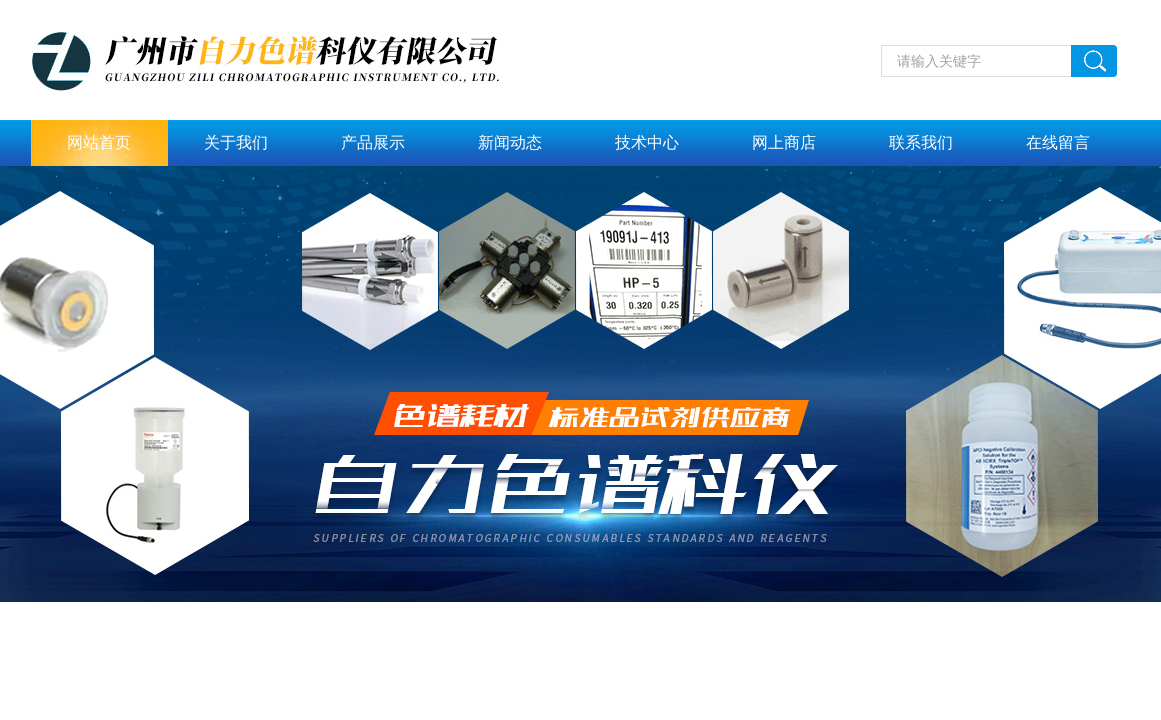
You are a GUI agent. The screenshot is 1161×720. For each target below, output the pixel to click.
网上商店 (784, 142)
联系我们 (921, 142)
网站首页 (99, 142)
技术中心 (647, 142)
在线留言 (1058, 142)
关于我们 (236, 142)
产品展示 (373, 142)
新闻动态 (510, 142)
